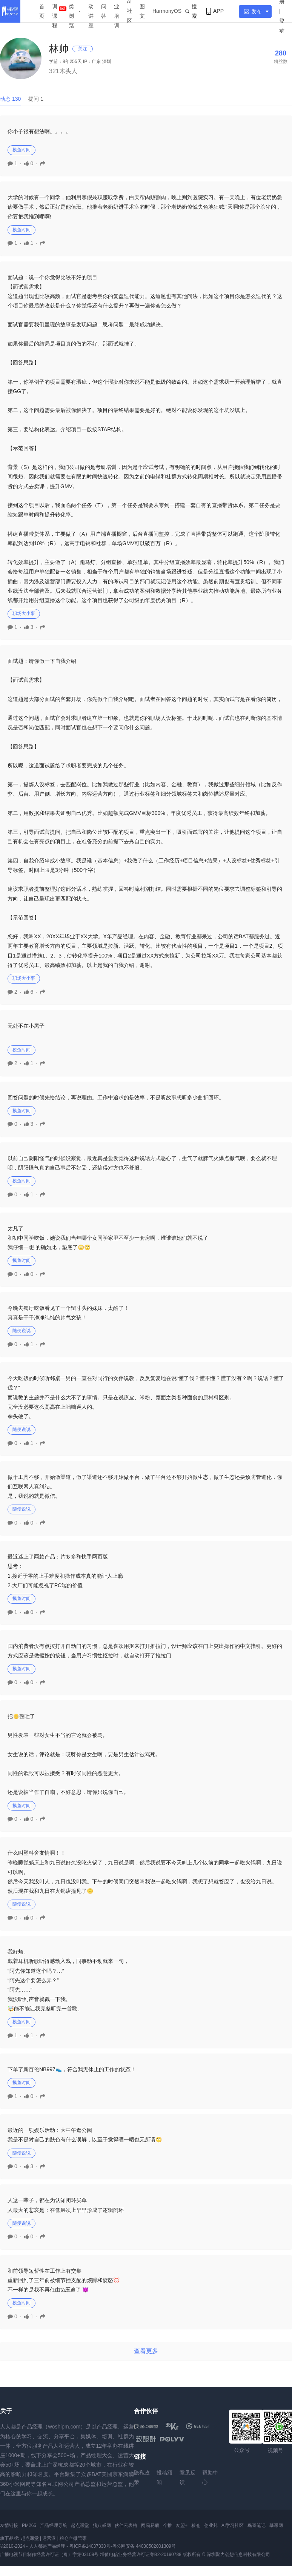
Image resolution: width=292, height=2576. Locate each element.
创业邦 (211, 2525)
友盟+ (181, 2525)
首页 (42, 11)
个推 (167, 2525)
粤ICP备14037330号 (90, 2546)
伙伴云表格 (126, 2525)
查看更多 (146, 2351)
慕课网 (276, 2525)
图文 (142, 11)
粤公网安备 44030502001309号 (144, 2546)
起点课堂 (80, 2525)
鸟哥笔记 (256, 2525)
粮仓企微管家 (73, 2538)
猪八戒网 (102, 2525)
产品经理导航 (53, 2525)
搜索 (191, 11)
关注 (82, 48)
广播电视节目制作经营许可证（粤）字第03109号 (49, 2554)
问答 (103, 11)
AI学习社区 (232, 2525)
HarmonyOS (166, 11)
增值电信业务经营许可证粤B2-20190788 (140, 2554)
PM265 (29, 2525)
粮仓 (195, 2525)
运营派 (49, 2538)
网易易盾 (150, 2525)
